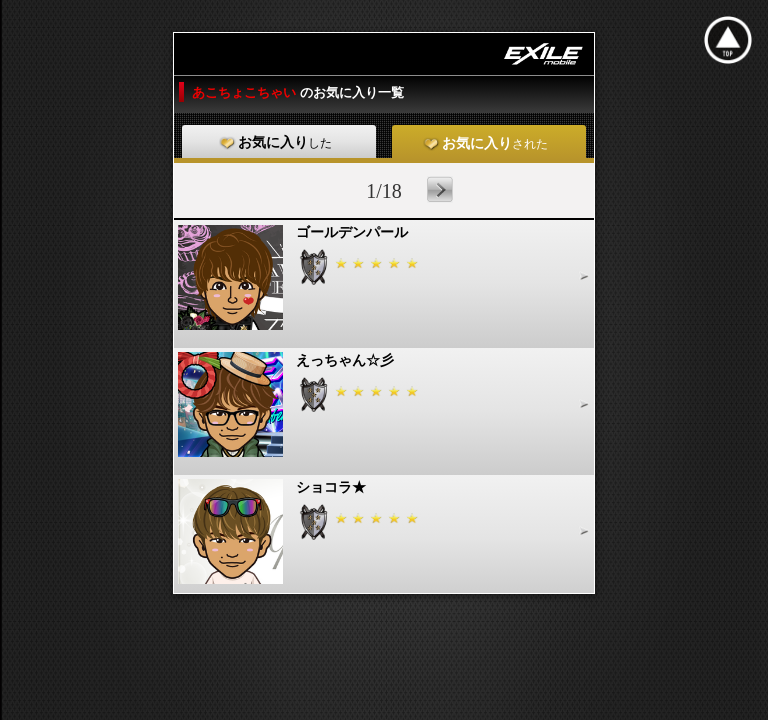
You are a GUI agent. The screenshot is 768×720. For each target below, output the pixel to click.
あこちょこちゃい (245, 92)
